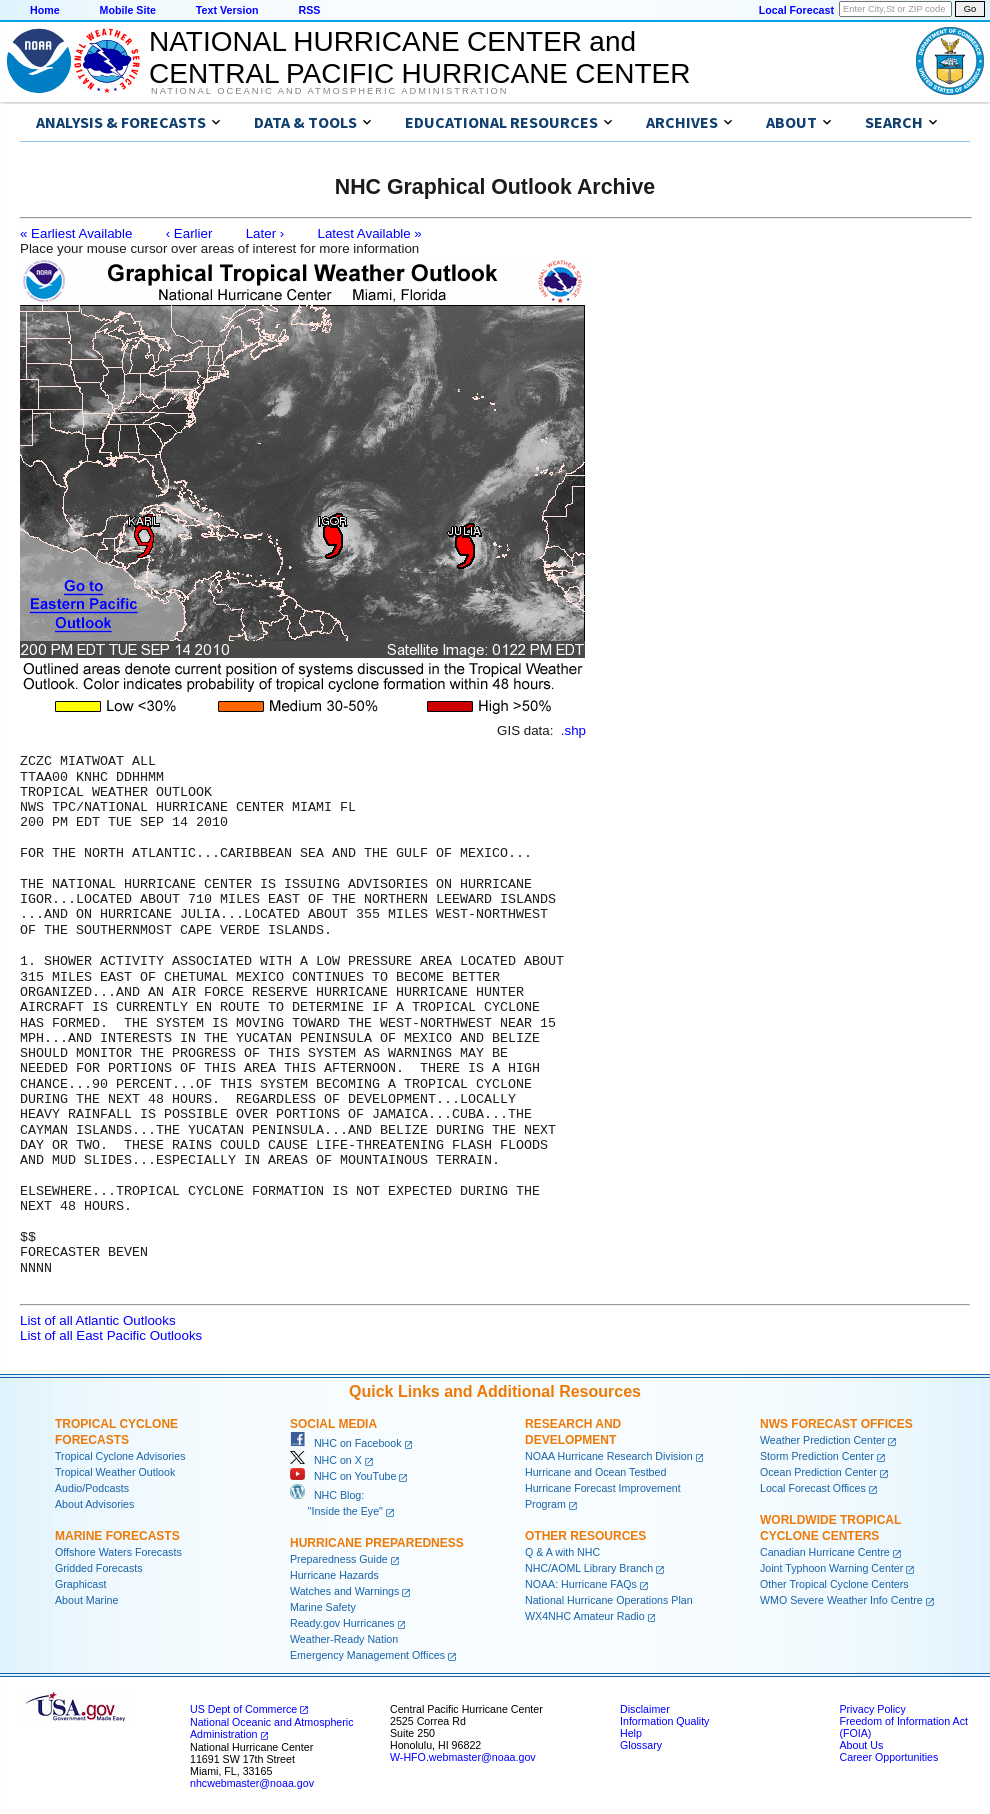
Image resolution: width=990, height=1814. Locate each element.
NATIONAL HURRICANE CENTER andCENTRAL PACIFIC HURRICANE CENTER (419, 57)
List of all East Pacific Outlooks (111, 1334)
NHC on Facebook (346, 1442)
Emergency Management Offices (367, 1654)
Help (631, 1732)
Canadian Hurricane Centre (825, 1551)
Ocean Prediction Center (818, 1471)
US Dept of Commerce (243, 1708)
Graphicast (81, 1583)
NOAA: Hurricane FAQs (581, 1583)
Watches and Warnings (344, 1590)
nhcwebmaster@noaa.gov (252, 1782)
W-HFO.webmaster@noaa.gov (463, 1756)
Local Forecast (796, 10)
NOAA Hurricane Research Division (609, 1455)
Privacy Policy (872, 1708)
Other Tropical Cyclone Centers (834, 1583)
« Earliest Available (76, 233)
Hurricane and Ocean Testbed (595, 1471)
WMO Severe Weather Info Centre (841, 1599)
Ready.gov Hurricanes (342, 1622)
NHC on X (326, 1459)
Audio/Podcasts (92, 1487)
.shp (573, 730)
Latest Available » (370, 233)
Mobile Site (128, 10)
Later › (265, 233)
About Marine (86, 1599)
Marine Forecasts (117, 1535)
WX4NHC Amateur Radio (585, 1615)
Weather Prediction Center (822, 1439)
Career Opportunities (888, 1756)
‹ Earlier (189, 233)
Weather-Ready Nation (344, 1638)
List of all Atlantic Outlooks (98, 1319)
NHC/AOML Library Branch (589, 1567)
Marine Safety (323, 1606)
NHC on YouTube (343, 1475)
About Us (861, 1744)
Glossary (641, 1744)
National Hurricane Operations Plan (609, 1599)
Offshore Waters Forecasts (118, 1551)
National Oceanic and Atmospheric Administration (329, 91)
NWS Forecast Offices (836, 1423)
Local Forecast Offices (813, 1487)
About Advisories (94, 1503)
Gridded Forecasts (99, 1567)
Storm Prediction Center (817, 1455)
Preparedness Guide (339, 1558)
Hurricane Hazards (334, 1574)
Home (45, 10)
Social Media (333, 1423)
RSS (309, 10)
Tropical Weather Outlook (115, 1471)
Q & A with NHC (562, 1551)
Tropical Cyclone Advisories (120, 1455)
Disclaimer (645, 1708)
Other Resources (585, 1535)
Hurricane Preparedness (377, 1542)
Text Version (227, 10)
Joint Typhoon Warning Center (831, 1567)
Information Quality (664, 1720)
